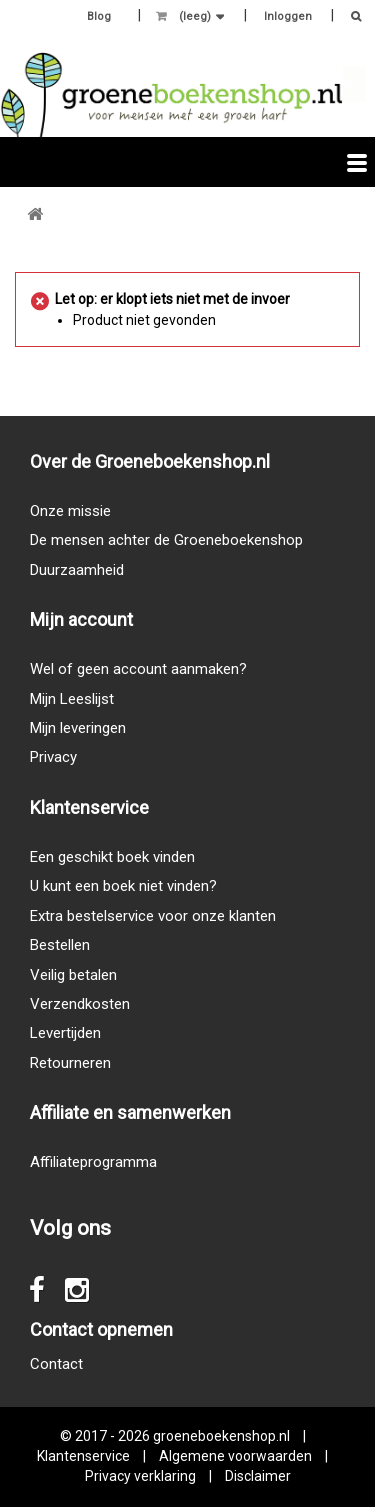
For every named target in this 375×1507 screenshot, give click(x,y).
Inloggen (288, 16)
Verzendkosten (80, 1004)
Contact (56, 1364)
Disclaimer (258, 1476)
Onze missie (70, 511)
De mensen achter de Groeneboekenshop (166, 540)
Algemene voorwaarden (235, 1456)
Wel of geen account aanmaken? (138, 669)
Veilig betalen (73, 975)
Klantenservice (83, 1456)
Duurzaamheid (77, 570)
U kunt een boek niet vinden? (123, 886)
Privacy (53, 757)
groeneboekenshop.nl (223, 1436)
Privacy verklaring (140, 1476)
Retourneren (70, 1063)
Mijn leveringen (78, 728)
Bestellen (60, 945)
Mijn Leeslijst (72, 699)
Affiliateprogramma (93, 1162)
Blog (99, 16)
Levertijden (65, 1033)
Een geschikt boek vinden (112, 857)
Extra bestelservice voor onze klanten (153, 916)
